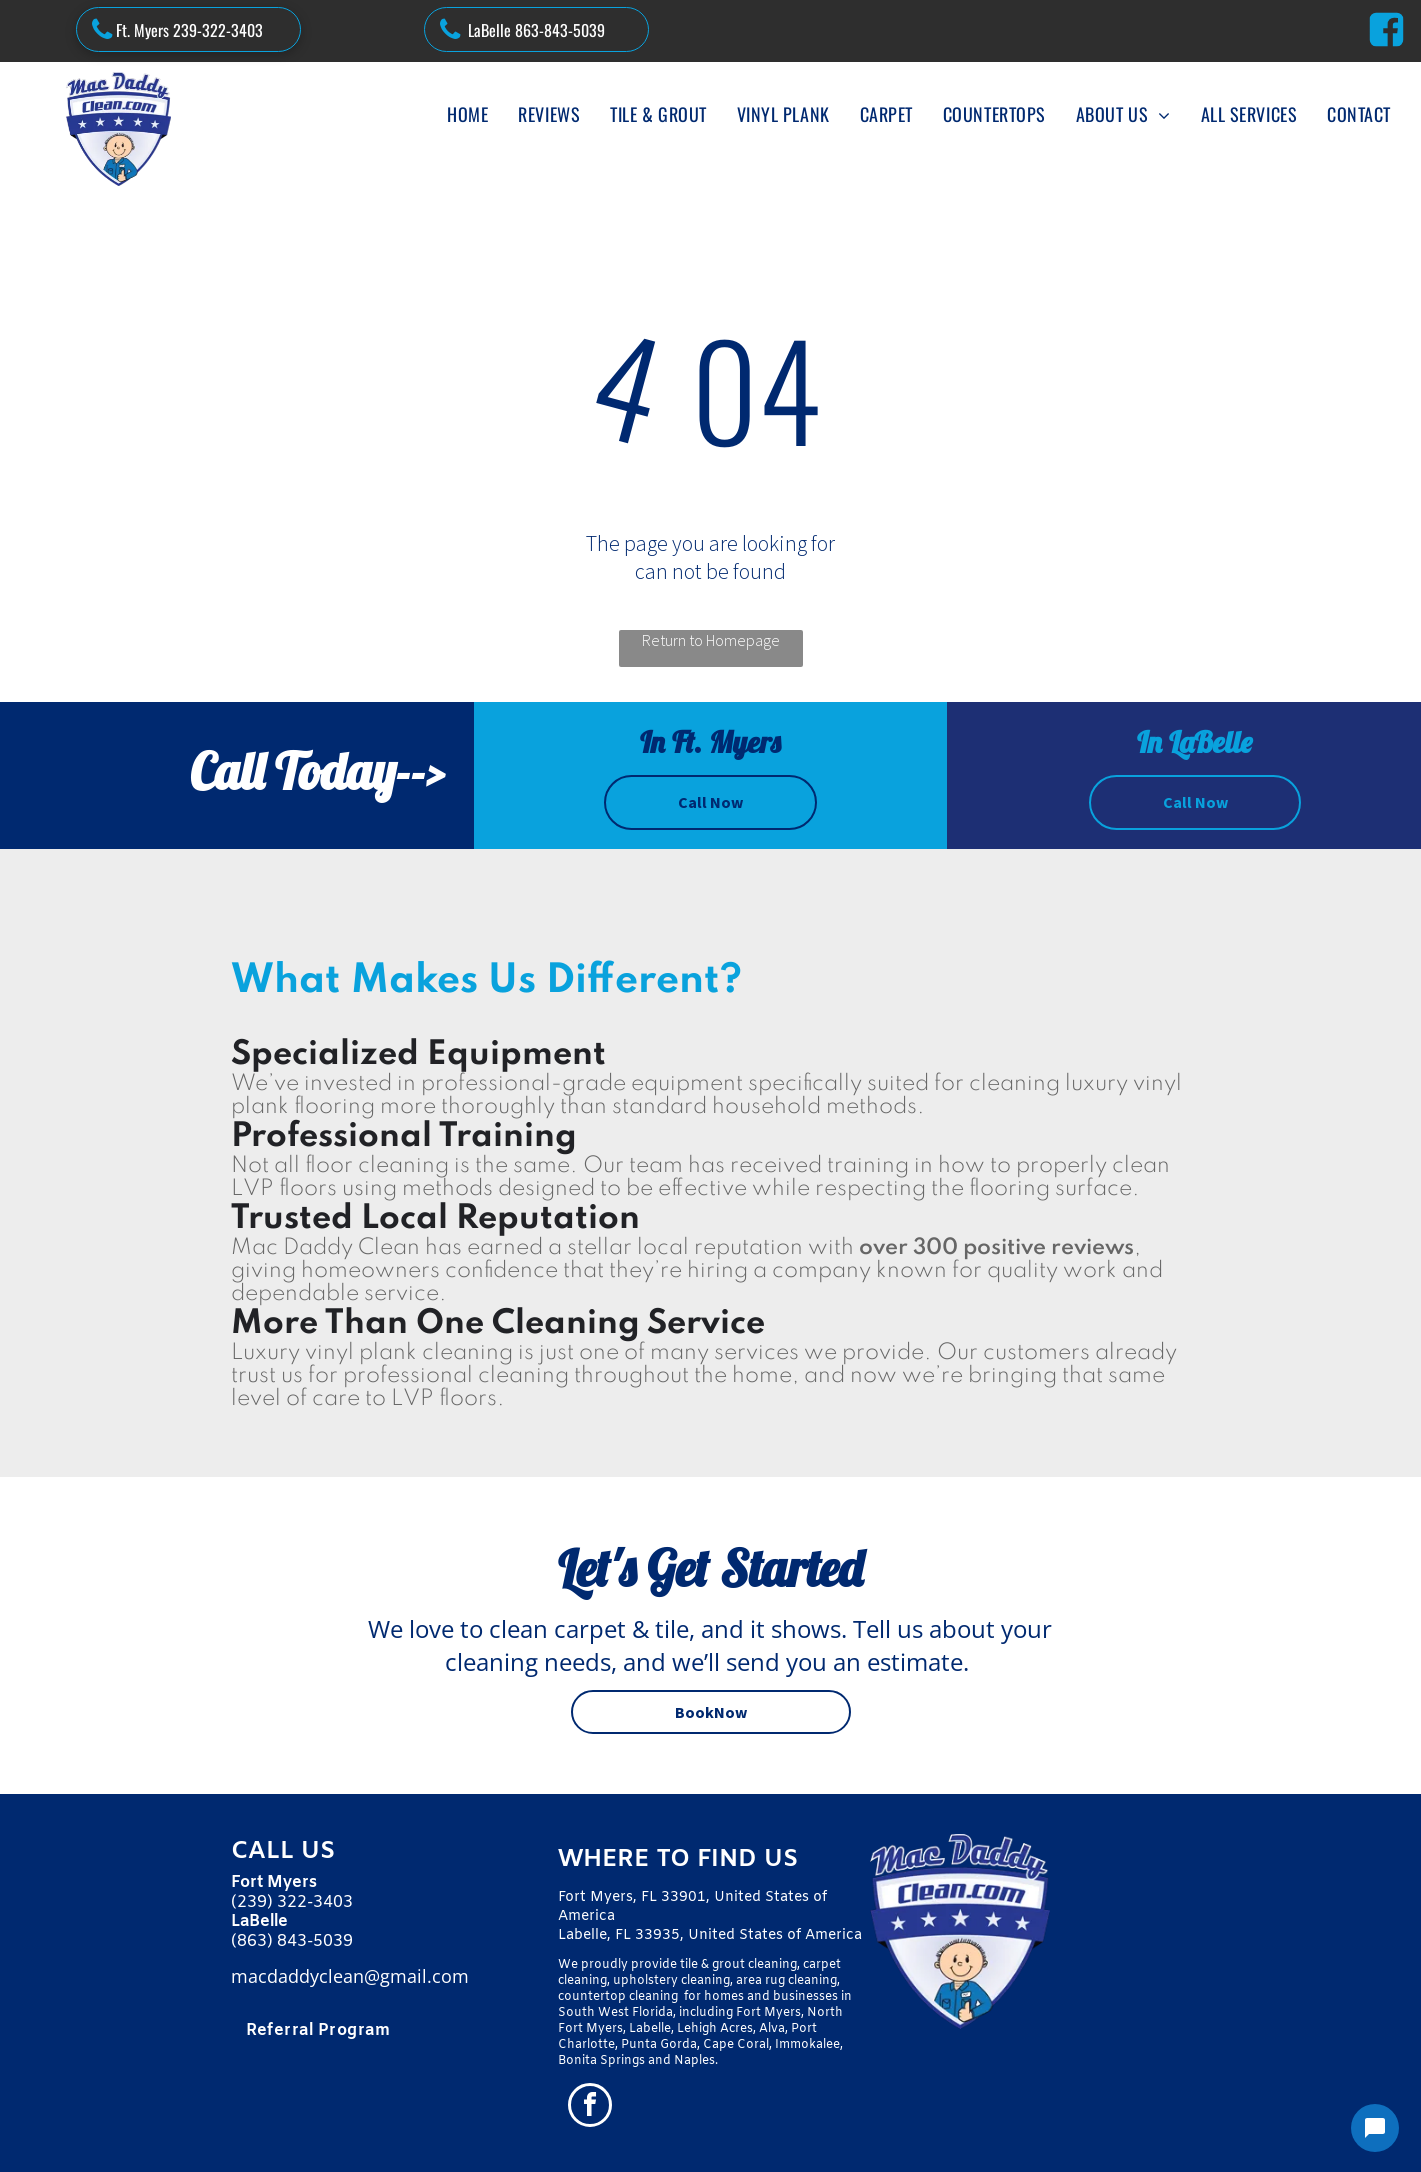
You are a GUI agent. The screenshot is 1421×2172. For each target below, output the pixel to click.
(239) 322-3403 (292, 1902)
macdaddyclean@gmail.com (350, 1976)
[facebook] (590, 2107)
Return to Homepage (711, 640)
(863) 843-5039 (292, 1941)
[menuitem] (467, 114)
